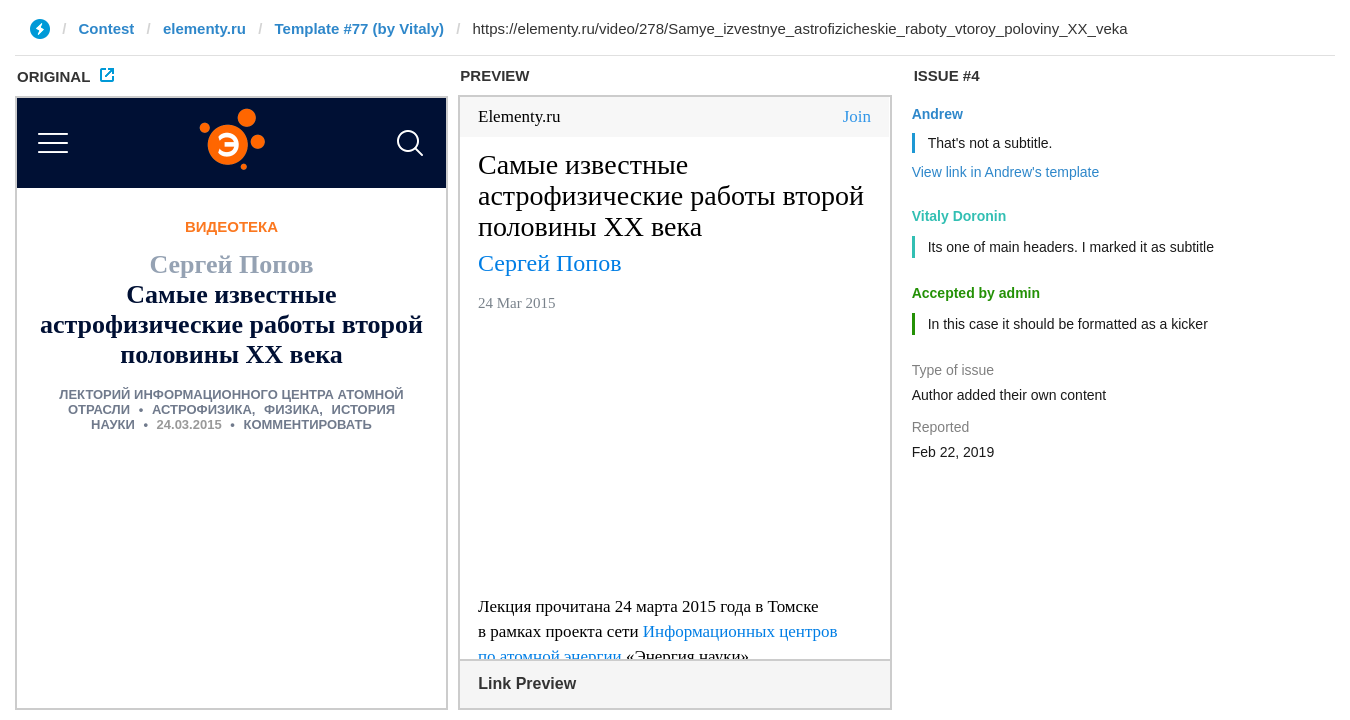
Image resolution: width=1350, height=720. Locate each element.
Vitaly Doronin (959, 216)
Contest (107, 28)
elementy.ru (204, 28)
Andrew (937, 114)
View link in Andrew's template (1006, 172)
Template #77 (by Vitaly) (359, 28)
